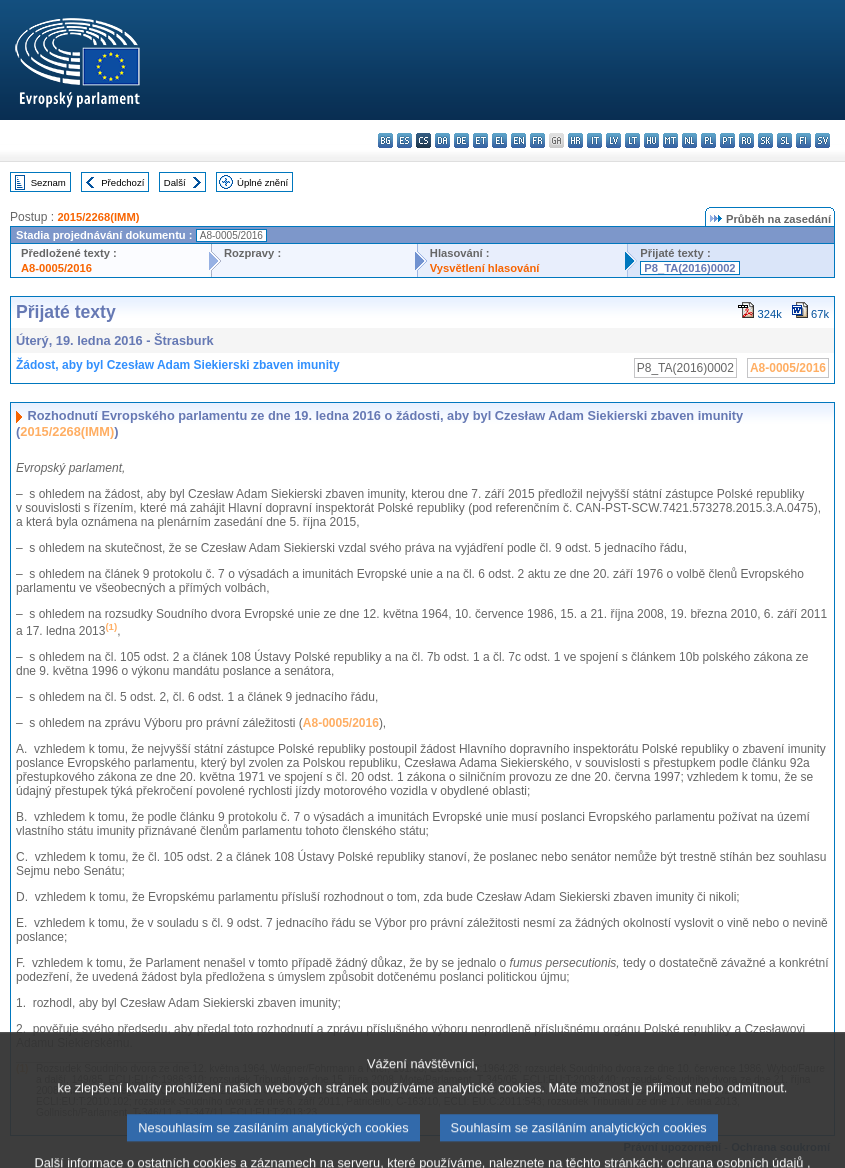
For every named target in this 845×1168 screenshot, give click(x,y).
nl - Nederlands (689, 140)
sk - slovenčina (765, 140)
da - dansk (442, 140)
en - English (518, 140)
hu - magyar (651, 140)
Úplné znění (262, 182)
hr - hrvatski (575, 140)
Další (175, 182)
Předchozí (122, 182)
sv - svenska (822, 140)
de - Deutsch (461, 140)
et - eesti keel (480, 140)
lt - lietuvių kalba (632, 140)
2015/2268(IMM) (98, 217)
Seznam (48, 182)
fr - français (537, 140)
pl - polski (708, 140)
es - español (404, 140)
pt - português (727, 140)
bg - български (385, 140)
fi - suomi (803, 140)
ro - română (746, 140)
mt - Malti (670, 140)
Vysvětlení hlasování (485, 268)
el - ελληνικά (499, 140)
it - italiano (594, 140)
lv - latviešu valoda (613, 140)
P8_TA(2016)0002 (689, 268)
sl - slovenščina (784, 140)
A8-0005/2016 (56, 268)
